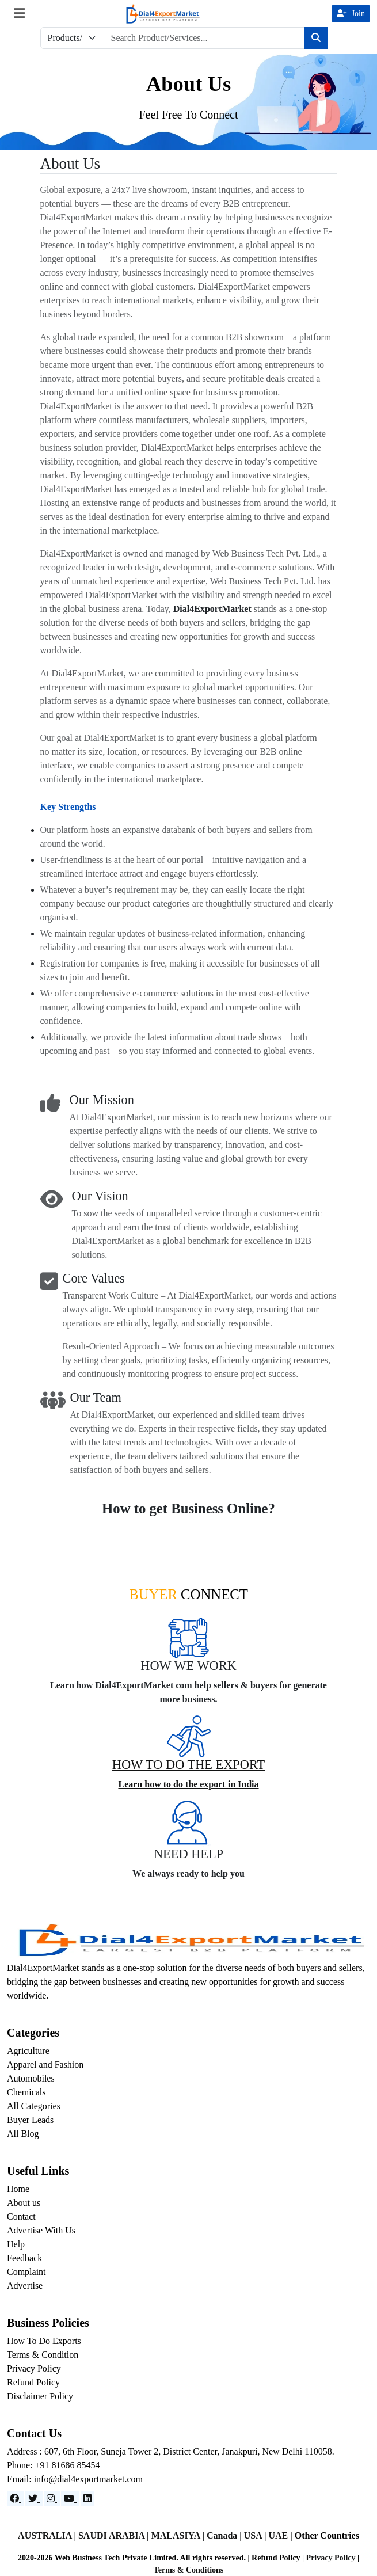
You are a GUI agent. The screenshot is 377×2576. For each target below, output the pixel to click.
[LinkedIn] (87, 2498)
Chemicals (26, 2092)
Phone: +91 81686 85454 (53, 2465)
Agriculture (28, 2051)
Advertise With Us (41, 2230)
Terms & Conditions (189, 2570)
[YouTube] (70, 2498)
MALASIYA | (179, 2535)
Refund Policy (33, 2382)
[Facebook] (15, 2498)
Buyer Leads (30, 2120)
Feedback (24, 2258)
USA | (256, 2535)
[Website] (34, 2498)
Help (16, 2244)
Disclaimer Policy (40, 2396)
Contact (21, 2216)
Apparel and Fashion (45, 2064)
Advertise (25, 2285)
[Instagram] (52, 2498)
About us (23, 2203)
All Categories (33, 2106)
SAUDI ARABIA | (114, 2535)
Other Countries (327, 2535)
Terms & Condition (42, 2355)
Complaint (26, 2272)
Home (18, 2189)
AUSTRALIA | (48, 2535)
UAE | (281, 2535)
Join (351, 13)
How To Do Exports (44, 2341)
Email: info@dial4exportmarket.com (75, 2479)
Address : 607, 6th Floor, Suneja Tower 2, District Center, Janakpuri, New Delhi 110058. (170, 2451)
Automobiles (31, 2078)
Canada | (225, 2535)
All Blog (23, 2134)
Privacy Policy (34, 2368)
